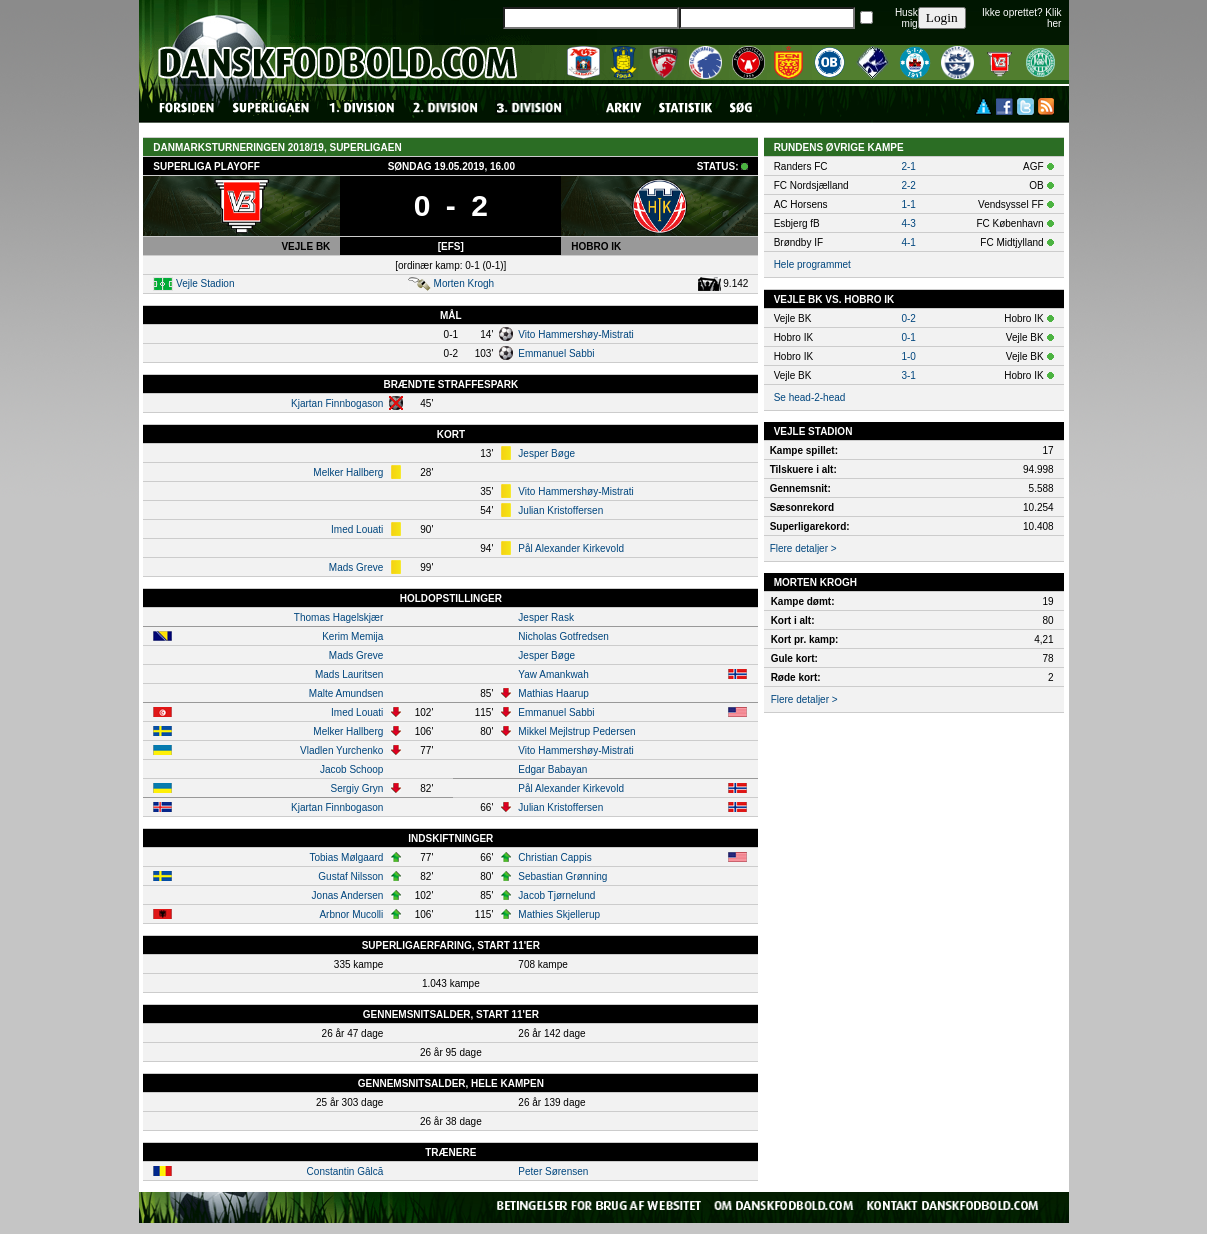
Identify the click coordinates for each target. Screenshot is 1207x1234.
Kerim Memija (352, 636)
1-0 (908, 356)
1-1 (908, 204)
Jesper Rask (546, 617)
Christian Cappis (554, 857)
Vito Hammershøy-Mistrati (575, 334)
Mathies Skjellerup (559, 914)
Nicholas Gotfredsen (563, 636)
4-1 (908, 242)
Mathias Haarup (553, 693)
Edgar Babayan (552, 769)
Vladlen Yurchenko (341, 750)
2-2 (908, 185)
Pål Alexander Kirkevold (571, 548)
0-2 (908, 318)
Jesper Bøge (546, 453)
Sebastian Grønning (562, 876)
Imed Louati (357, 529)
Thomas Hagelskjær (338, 617)
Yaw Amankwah (553, 674)
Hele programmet (812, 264)
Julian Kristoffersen (560, 510)
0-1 (908, 337)
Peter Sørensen (553, 1171)
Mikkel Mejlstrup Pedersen (576, 731)
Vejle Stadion (205, 283)
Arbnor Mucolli (351, 914)
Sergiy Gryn (357, 788)
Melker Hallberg (348, 472)
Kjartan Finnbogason (337, 403)
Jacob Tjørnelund (556, 895)
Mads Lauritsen (349, 674)
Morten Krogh (464, 283)
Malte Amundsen (346, 693)
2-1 (908, 166)
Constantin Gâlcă (345, 1171)
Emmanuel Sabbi (556, 353)
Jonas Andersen (348, 895)
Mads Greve (356, 567)
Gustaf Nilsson (350, 876)
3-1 (908, 375)
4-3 (908, 223)
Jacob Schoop (351, 769)
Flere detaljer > (803, 548)
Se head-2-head (810, 397)
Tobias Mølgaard (346, 857)
